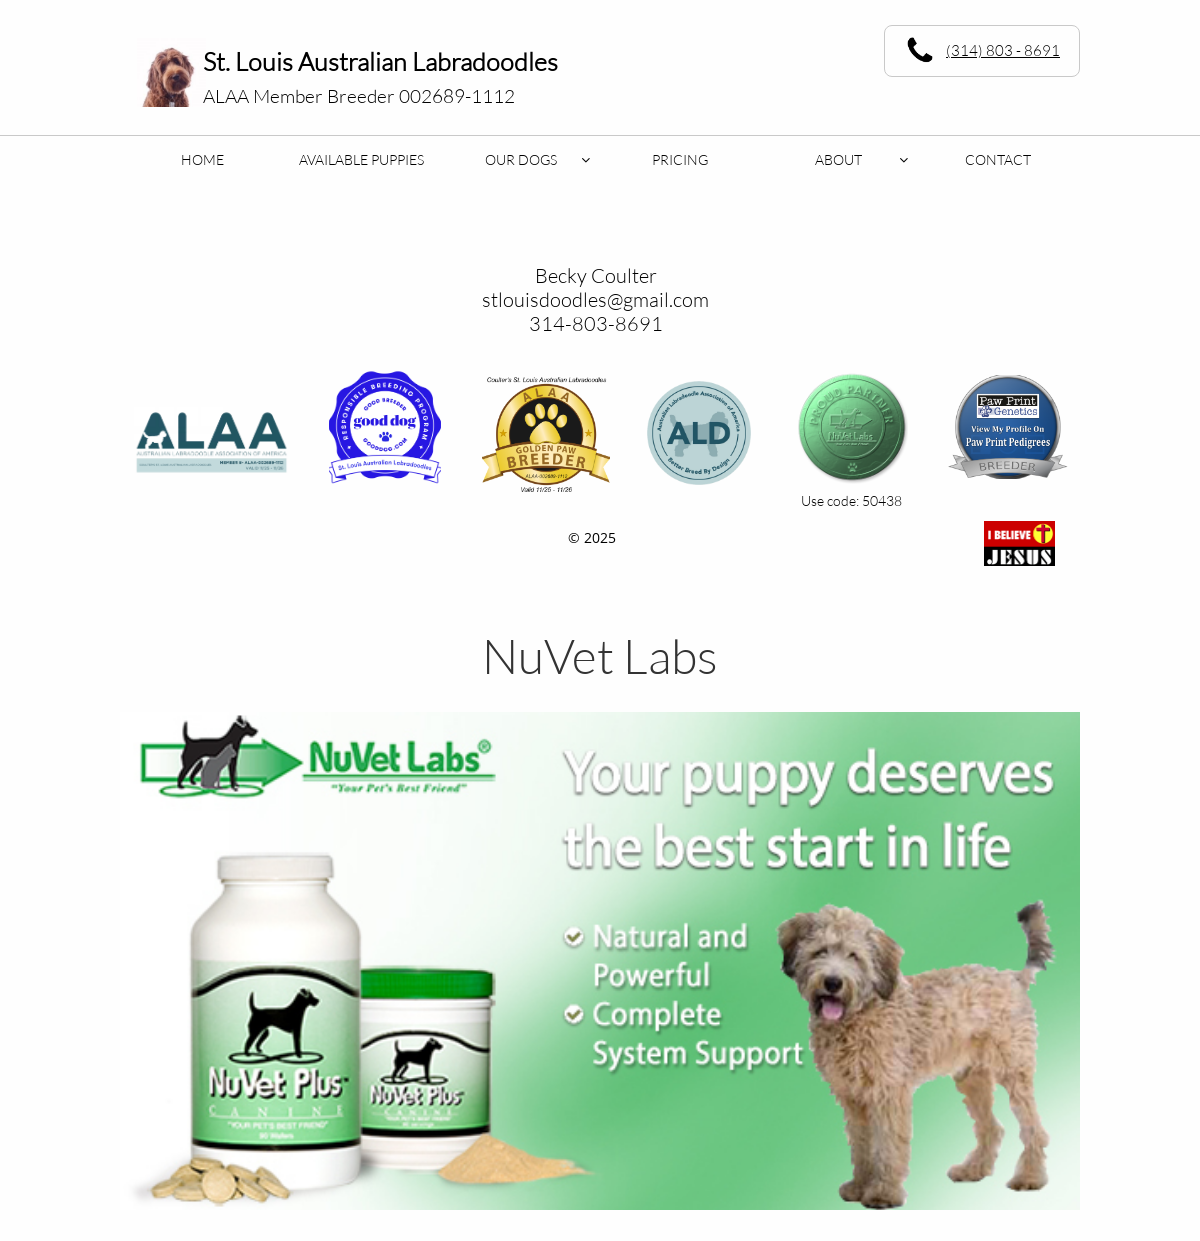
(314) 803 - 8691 (1003, 50)
